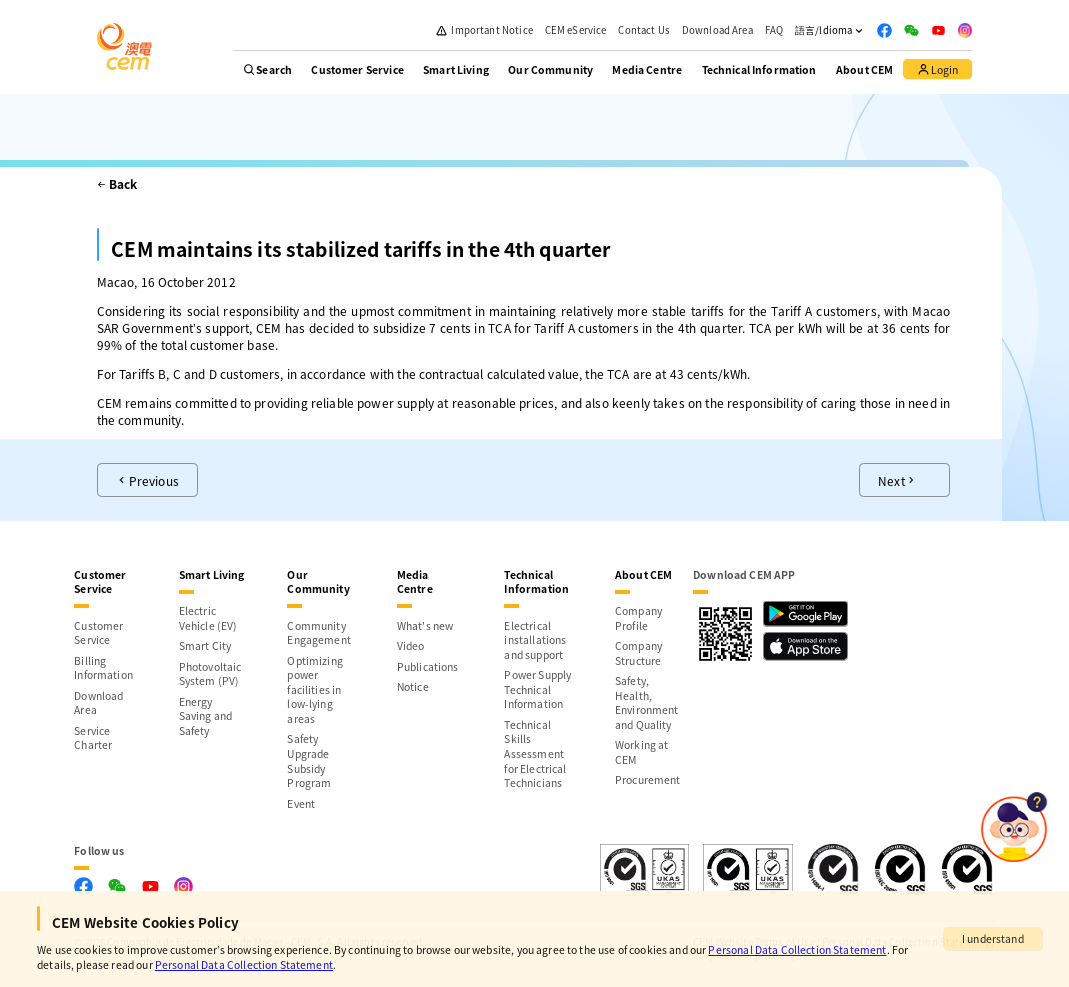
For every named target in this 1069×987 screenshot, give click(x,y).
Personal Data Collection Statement (797, 949)
